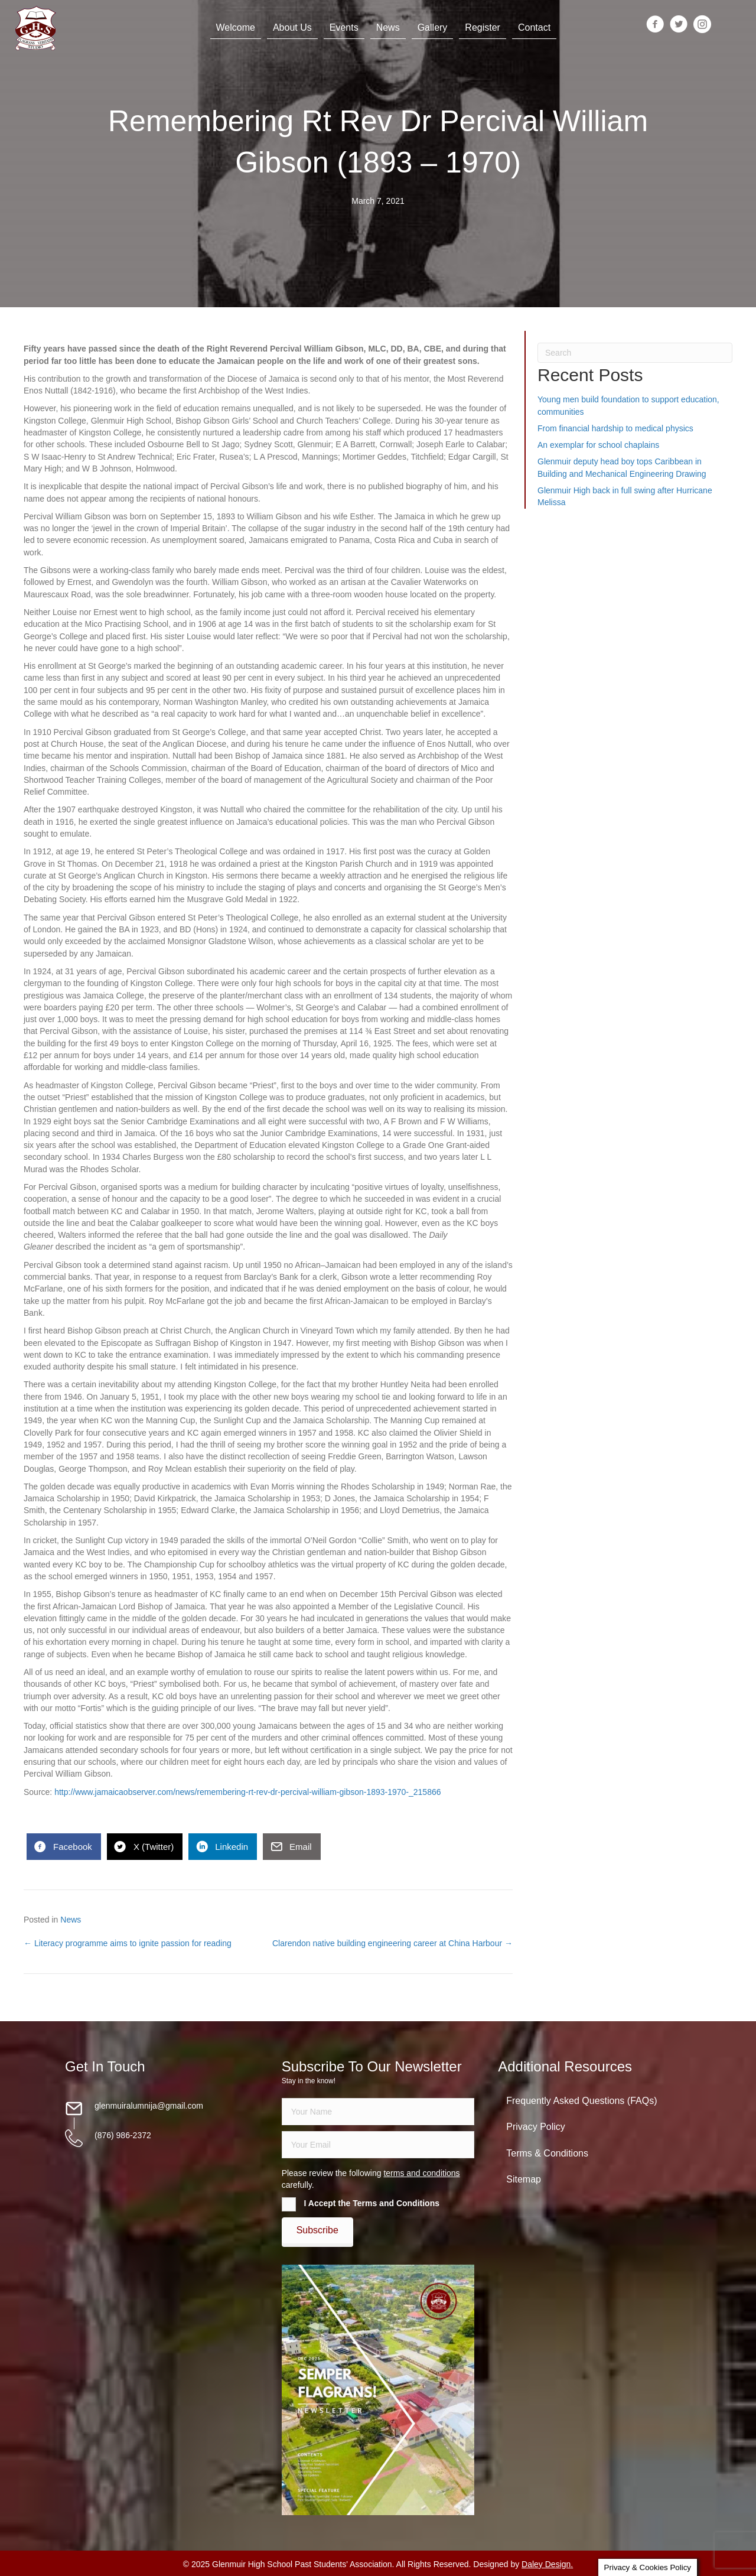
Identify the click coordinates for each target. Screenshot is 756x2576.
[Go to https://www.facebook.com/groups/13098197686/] (648, 25)
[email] (378, 2144)
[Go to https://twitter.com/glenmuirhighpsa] (671, 25)
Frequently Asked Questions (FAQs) (581, 2101)
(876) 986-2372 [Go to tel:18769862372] (122, 2135)
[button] (317, 2230)
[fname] (378, 2111)
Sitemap (523, 2179)
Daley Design (546, 2564)
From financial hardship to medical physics (615, 428)
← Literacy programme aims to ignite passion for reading (128, 1943)
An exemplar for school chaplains (598, 445)
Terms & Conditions (547, 2153)
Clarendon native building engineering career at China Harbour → (392, 1943)
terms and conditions (421, 2173)
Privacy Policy (535, 2127)
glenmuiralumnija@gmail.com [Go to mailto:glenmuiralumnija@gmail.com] (148, 2105)
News (70, 1919)
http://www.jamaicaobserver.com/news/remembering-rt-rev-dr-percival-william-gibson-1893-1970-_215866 (247, 1792)
